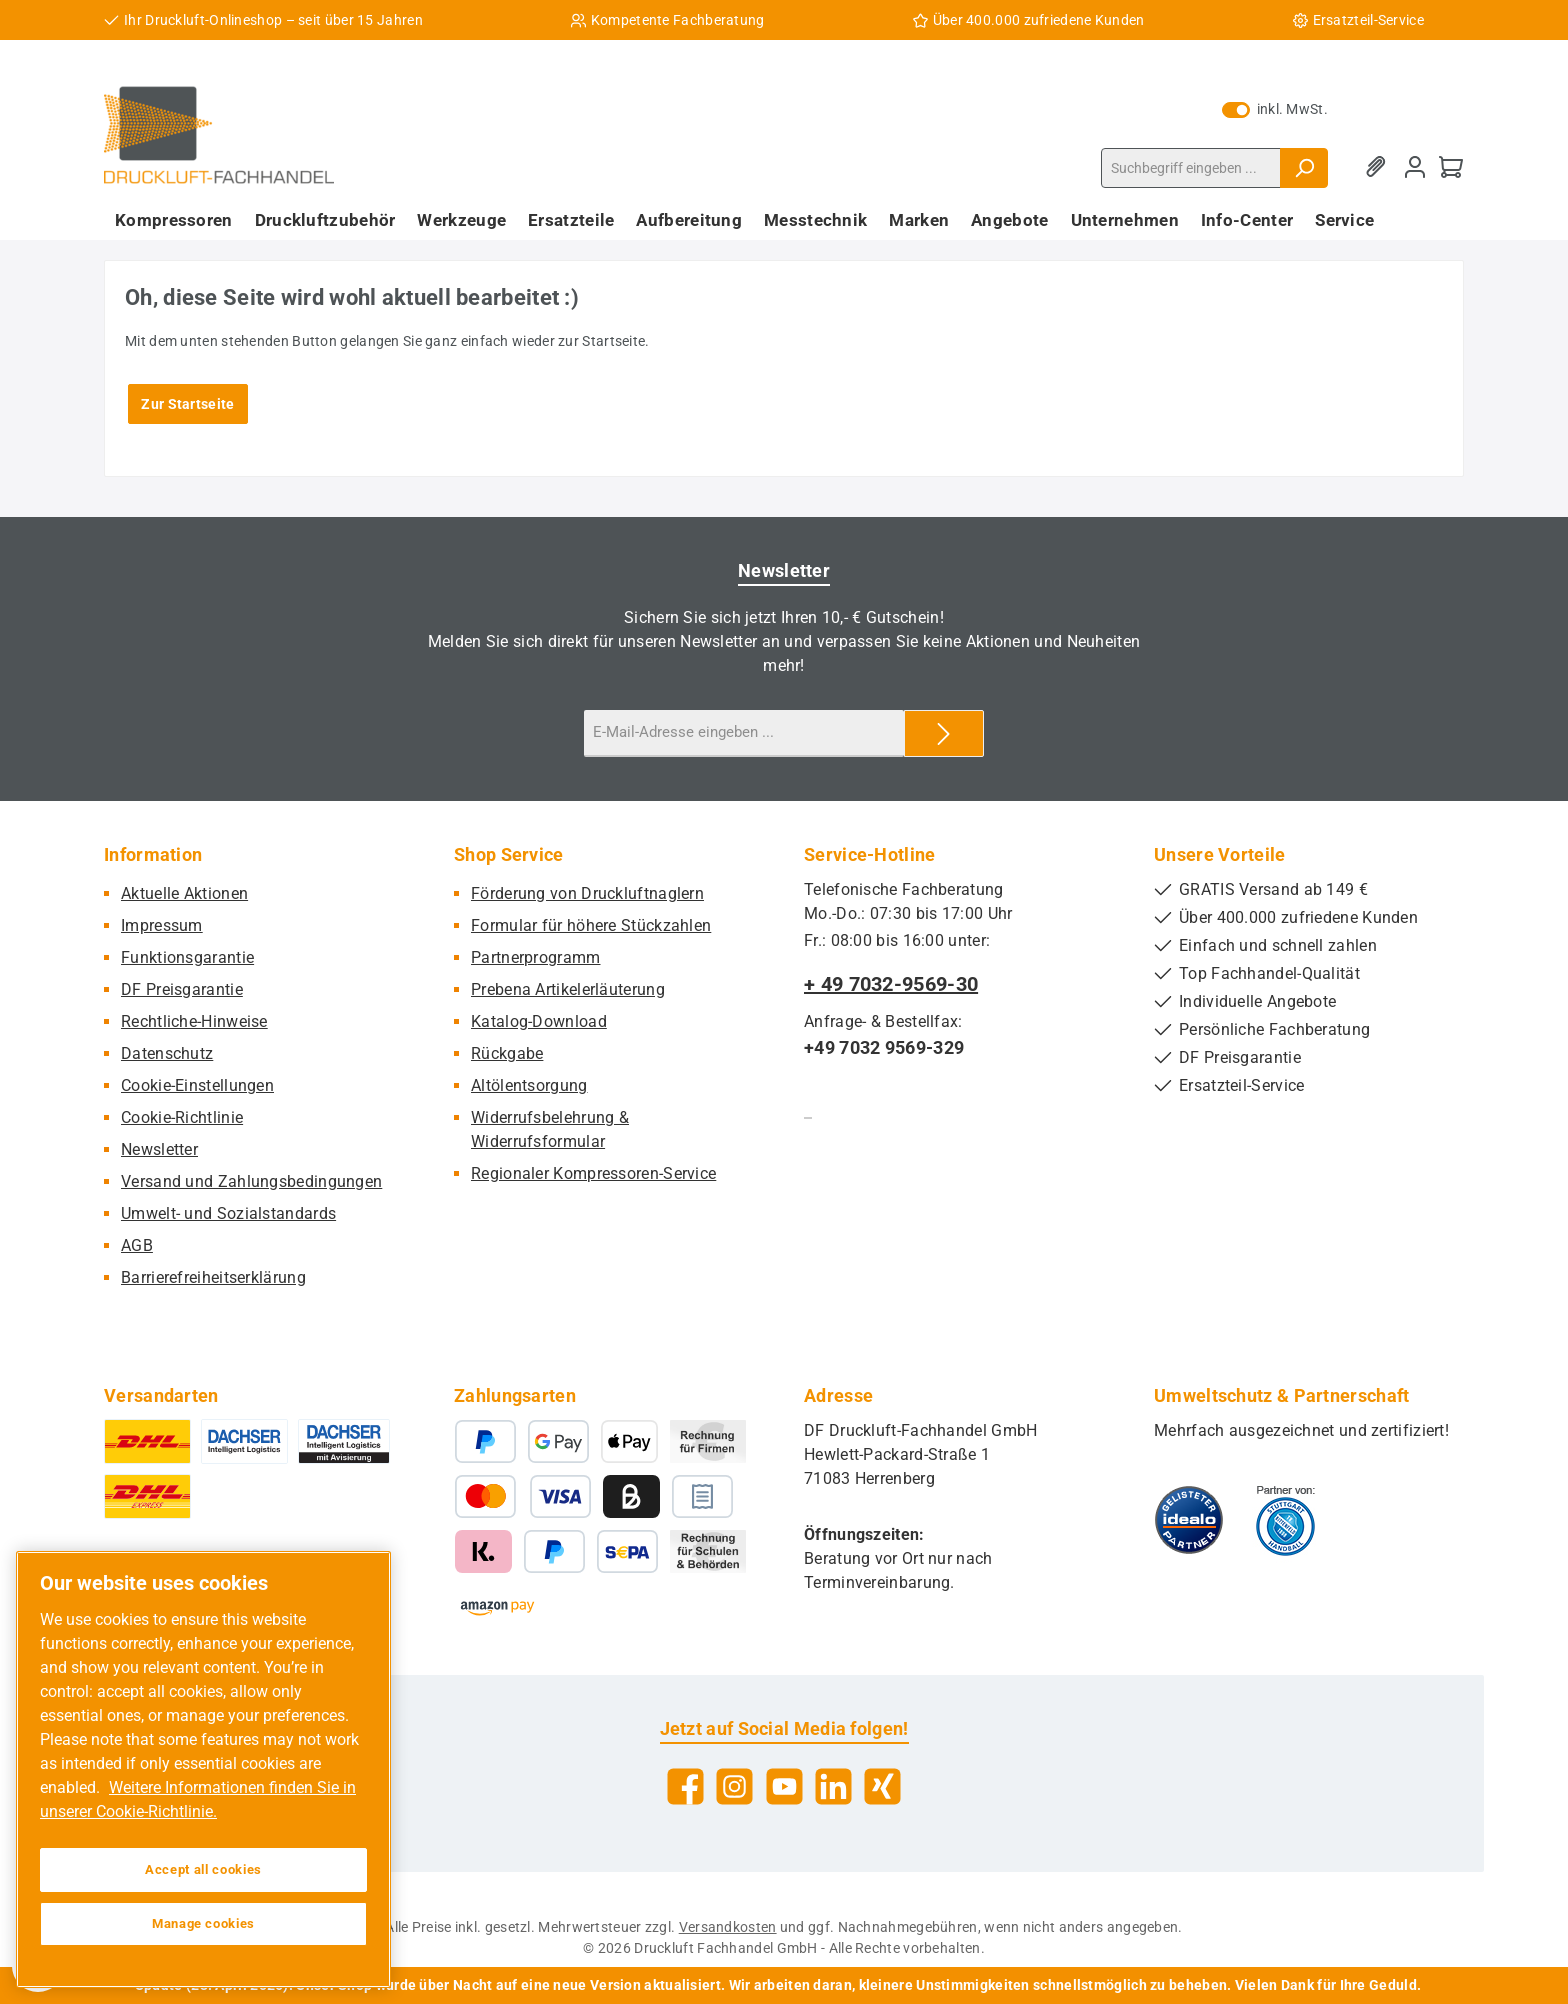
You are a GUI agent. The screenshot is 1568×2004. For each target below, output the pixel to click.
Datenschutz (167, 1053)
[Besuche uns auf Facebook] (685, 1786)
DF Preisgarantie (182, 989)
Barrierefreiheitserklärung (213, 1277)
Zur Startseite (187, 404)
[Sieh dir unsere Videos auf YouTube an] (784, 1786)
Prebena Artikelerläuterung (568, 989)
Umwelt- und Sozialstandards (228, 1213)
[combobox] (1191, 168)
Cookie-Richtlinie (182, 1117)
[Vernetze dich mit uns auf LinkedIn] (833, 1786)
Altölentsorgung (529, 1085)
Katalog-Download (539, 1021)
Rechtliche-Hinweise (194, 1021)
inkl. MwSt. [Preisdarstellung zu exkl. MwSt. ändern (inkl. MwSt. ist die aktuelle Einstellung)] (1275, 109)
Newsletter (159, 1149)
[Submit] (944, 733)
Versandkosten (728, 1927)
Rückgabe (507, 1053)
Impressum (162, 925)
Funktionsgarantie (187, 957)
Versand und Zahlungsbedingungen (251, 1181)
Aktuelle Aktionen (184, 893)
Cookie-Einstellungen (197, 1085)
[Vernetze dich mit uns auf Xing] (882, 1786)
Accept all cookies (203, 1869)
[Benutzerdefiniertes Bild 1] (1189, 1520)
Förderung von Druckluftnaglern (587, 893)
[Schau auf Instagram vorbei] (734, 1786)
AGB (137, 1245)
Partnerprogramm (536, 957)
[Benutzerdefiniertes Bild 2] (1285, 1520)
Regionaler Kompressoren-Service (593, 1173)
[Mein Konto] (1415, 167)
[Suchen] (1304, 168)
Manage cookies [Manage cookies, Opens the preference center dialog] (203, 1923)
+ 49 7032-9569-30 (891, 984)
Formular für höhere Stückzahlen (591, 925)
